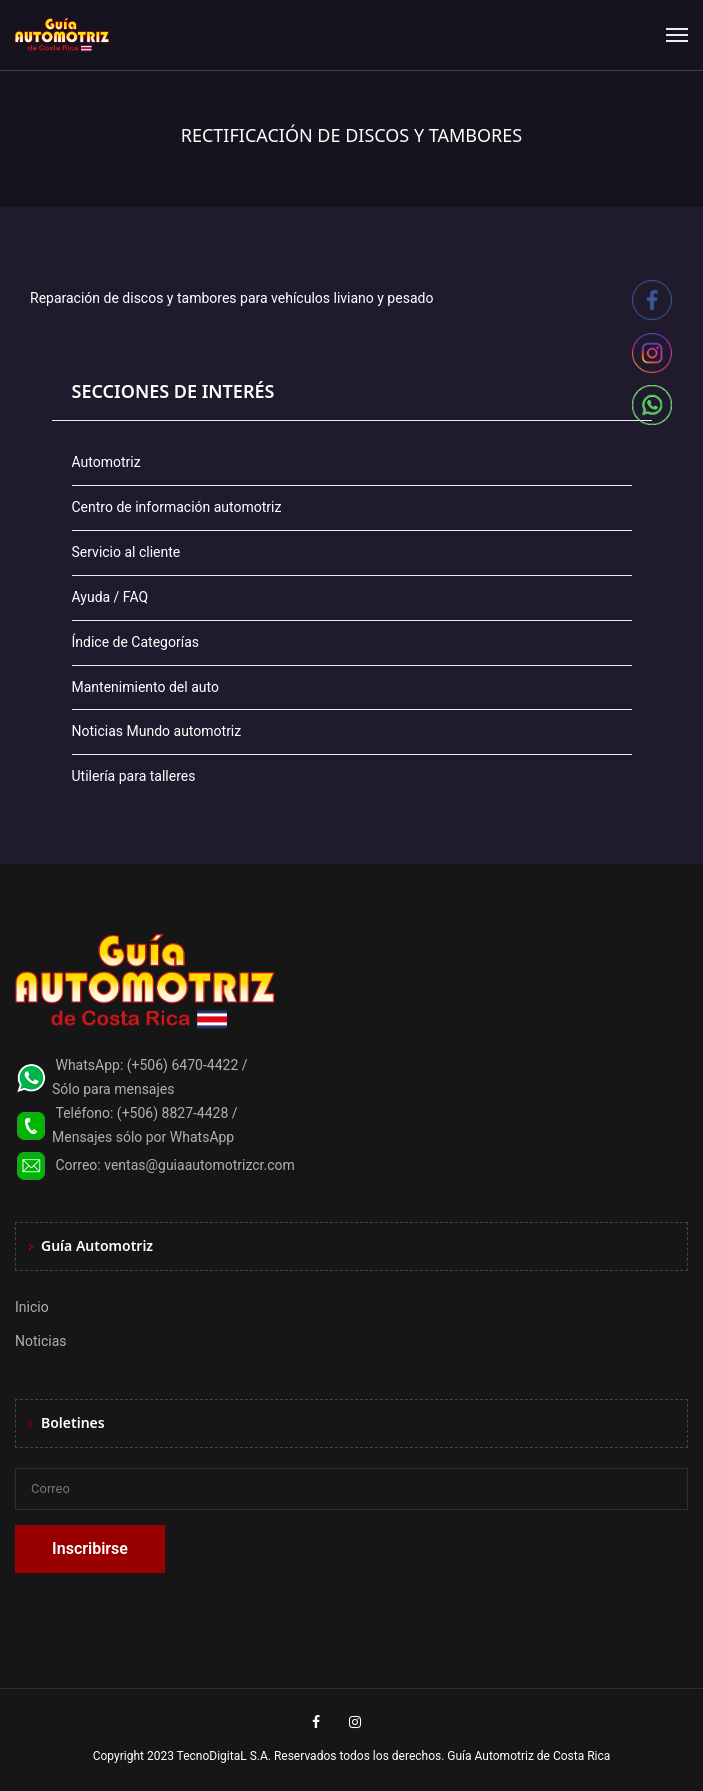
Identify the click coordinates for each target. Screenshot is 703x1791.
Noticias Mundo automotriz (157, 731)
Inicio (32, 1307)
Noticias (41, 1341)
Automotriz (106, 462)
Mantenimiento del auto (145, 687)
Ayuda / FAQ (110, 597)
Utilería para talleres (134, 776)
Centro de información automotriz (177, 507)
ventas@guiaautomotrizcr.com (199, 1165)
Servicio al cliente (126, 552)
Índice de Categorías (135, 642)
